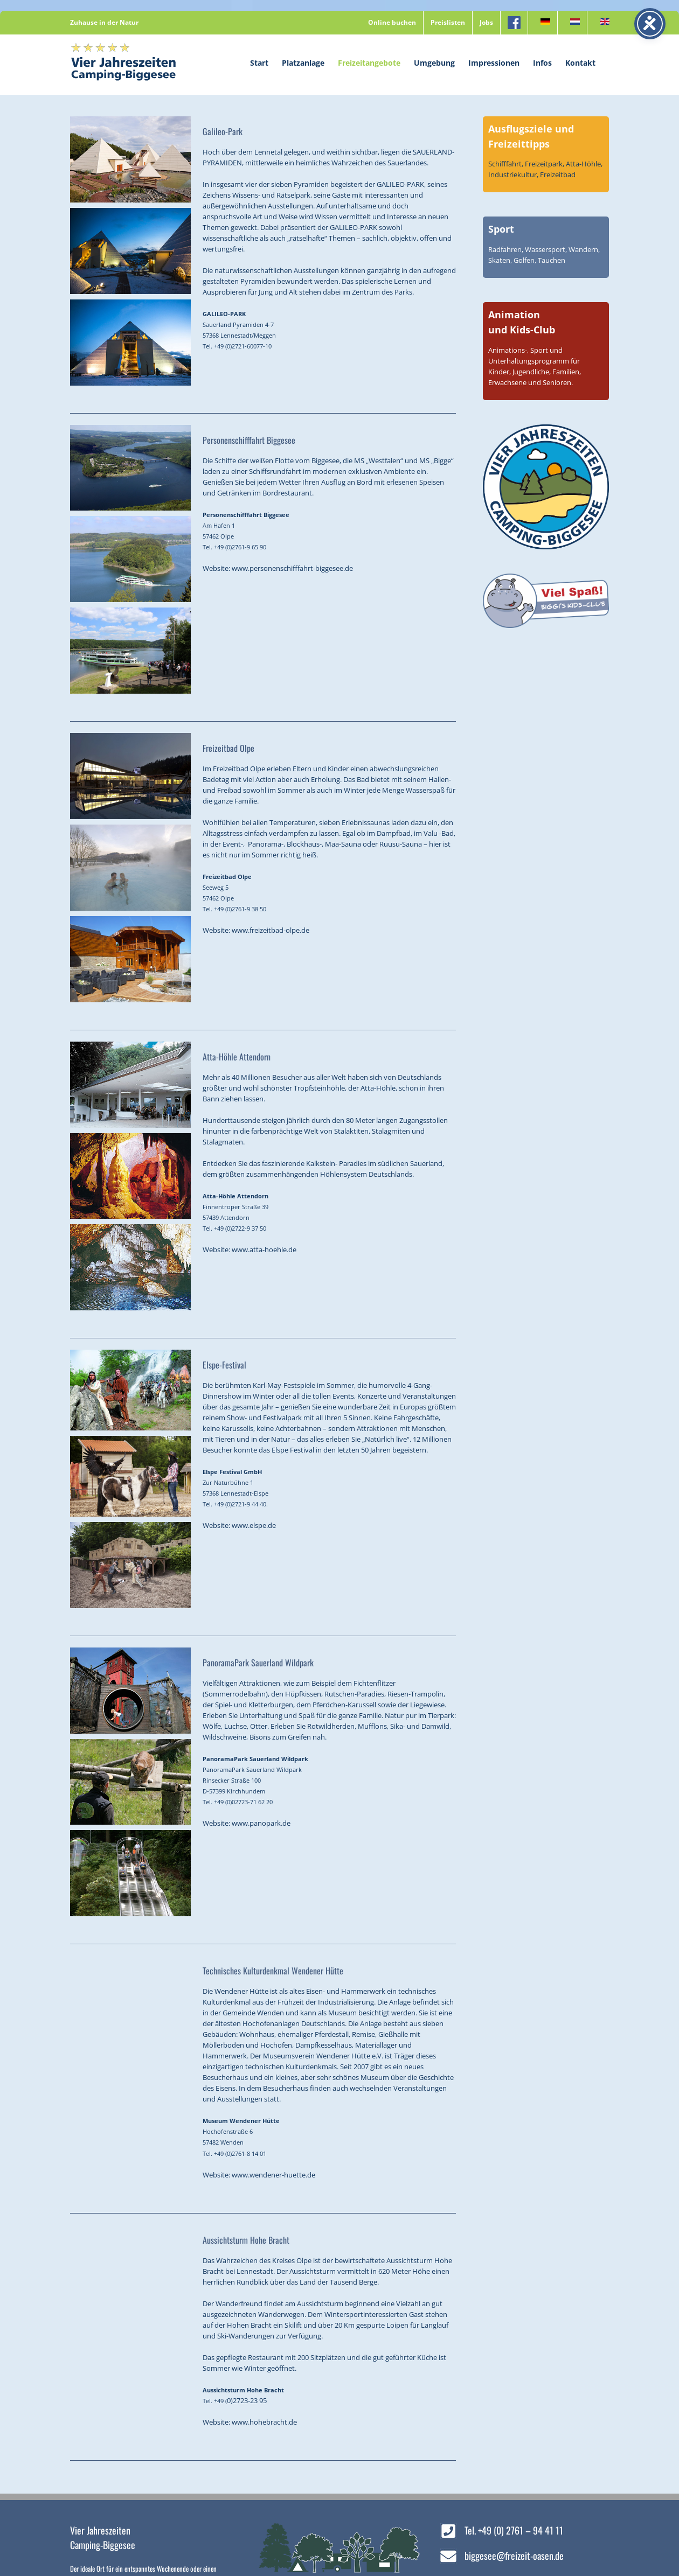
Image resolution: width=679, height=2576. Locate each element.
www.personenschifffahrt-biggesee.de (292, 568)
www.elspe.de (254, 1525)
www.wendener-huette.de (273, 2175)
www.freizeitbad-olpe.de (270, 930)
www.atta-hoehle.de (264, 1249)
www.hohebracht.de (264, 2422)
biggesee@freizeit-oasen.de (514, 2556)
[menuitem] (542, 22)
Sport (501, 228)
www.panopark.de (261, 1823)
